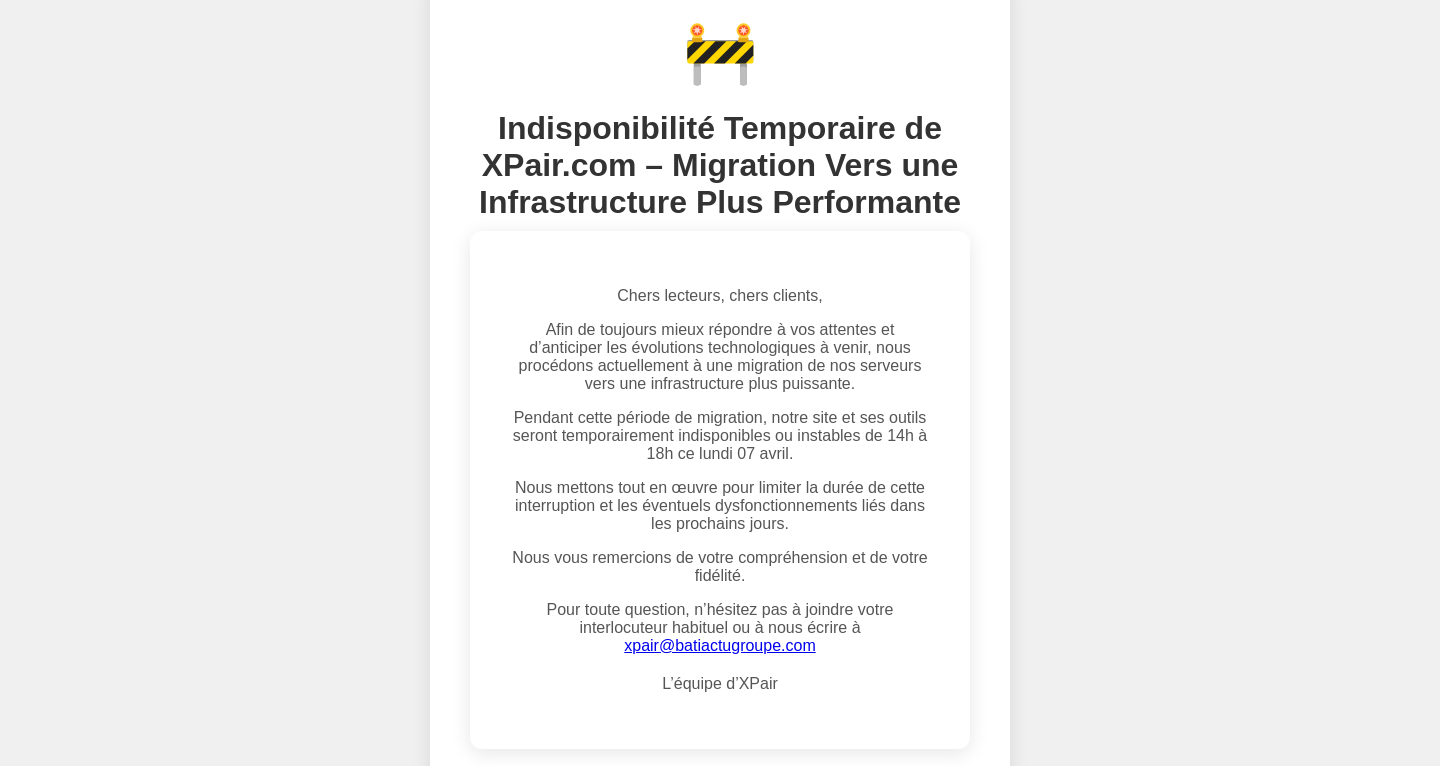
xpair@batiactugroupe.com (719, 645)
